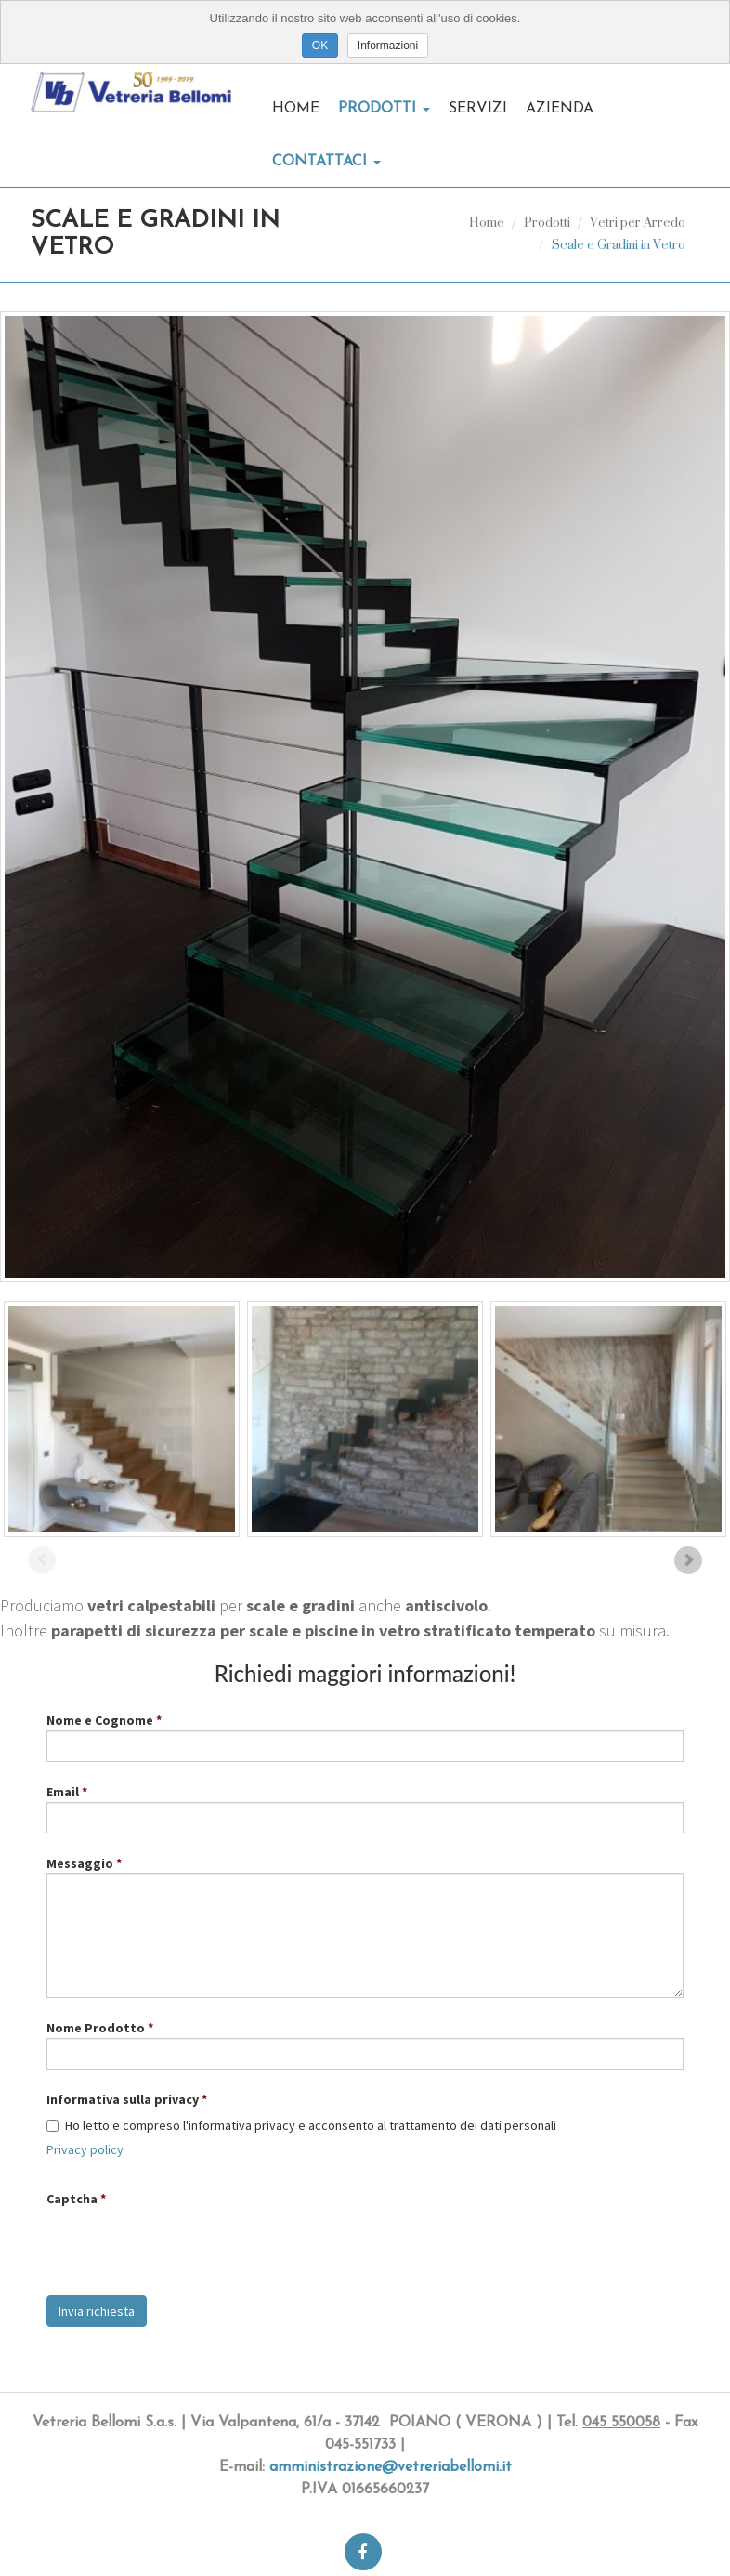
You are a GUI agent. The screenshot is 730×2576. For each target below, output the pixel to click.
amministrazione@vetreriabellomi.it (390, 2467)
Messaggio (79, 1863)
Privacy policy (85, 2149)
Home (295, 108)
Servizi (478, 108)
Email (62, 1791)
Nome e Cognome (99, 1720)
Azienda (559, 108)
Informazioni (388, 45)
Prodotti (384, 108)
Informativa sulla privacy (122, 2099)
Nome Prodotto (95, 2027)
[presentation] (187, 2245)
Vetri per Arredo (637, 221)
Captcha (72, 2198)
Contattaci (326, 161)
